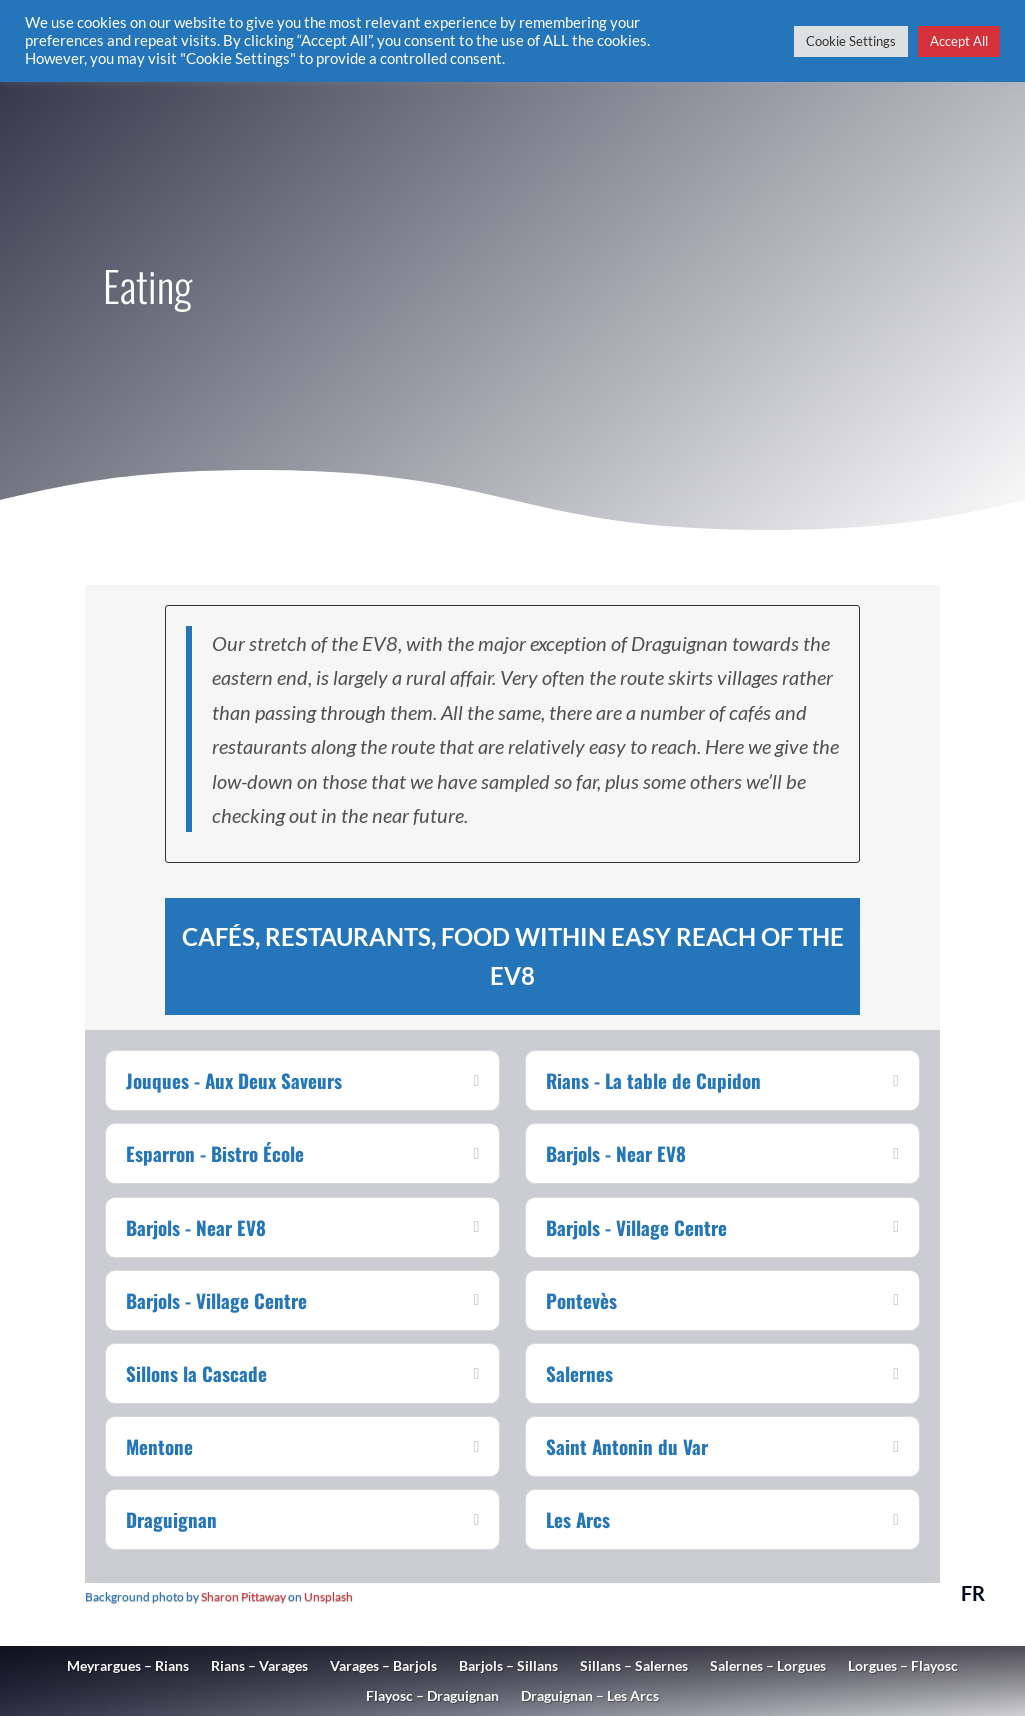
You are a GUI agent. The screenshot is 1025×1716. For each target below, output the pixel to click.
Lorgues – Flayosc (903, 1666)
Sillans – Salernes (634, 1666)
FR (973, 1593)
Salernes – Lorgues (768, 1666)
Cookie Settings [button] (851, 41)
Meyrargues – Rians (128, 1666)
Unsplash (328, 1596)
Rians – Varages (259, 1666)
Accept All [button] (959, 41)
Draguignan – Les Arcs (590, 1696)
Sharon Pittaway (243, 1596)
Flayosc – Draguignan (432, 1696)
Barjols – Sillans (508, 1666)
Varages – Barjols (383, 1666)
